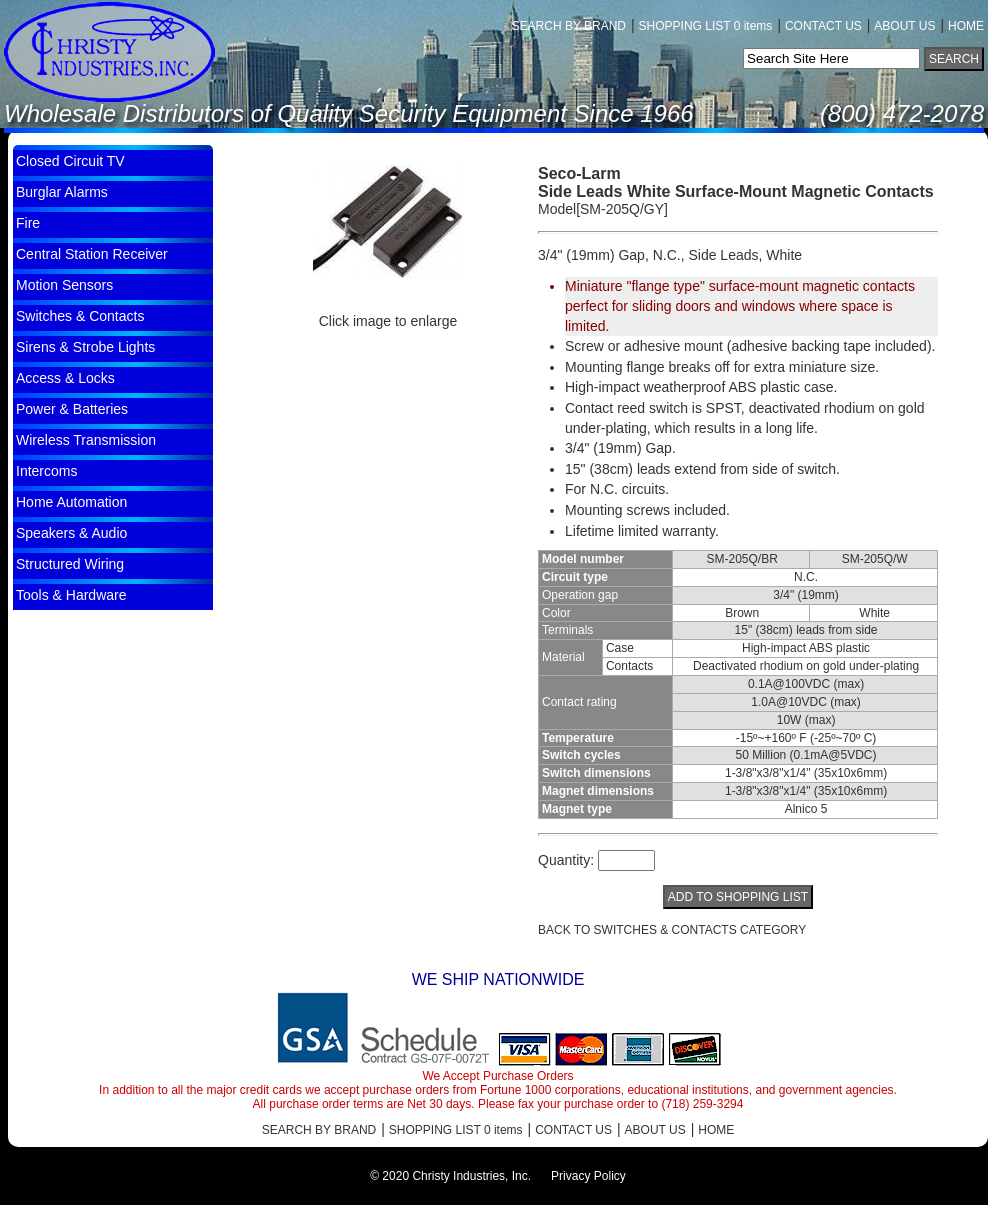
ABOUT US (904, 26)
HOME (966, 26)
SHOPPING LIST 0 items (706, 26)
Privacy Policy (588, 1176)
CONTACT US (823, 26)
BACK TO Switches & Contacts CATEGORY (672, 930)
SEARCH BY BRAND (569, 26)
